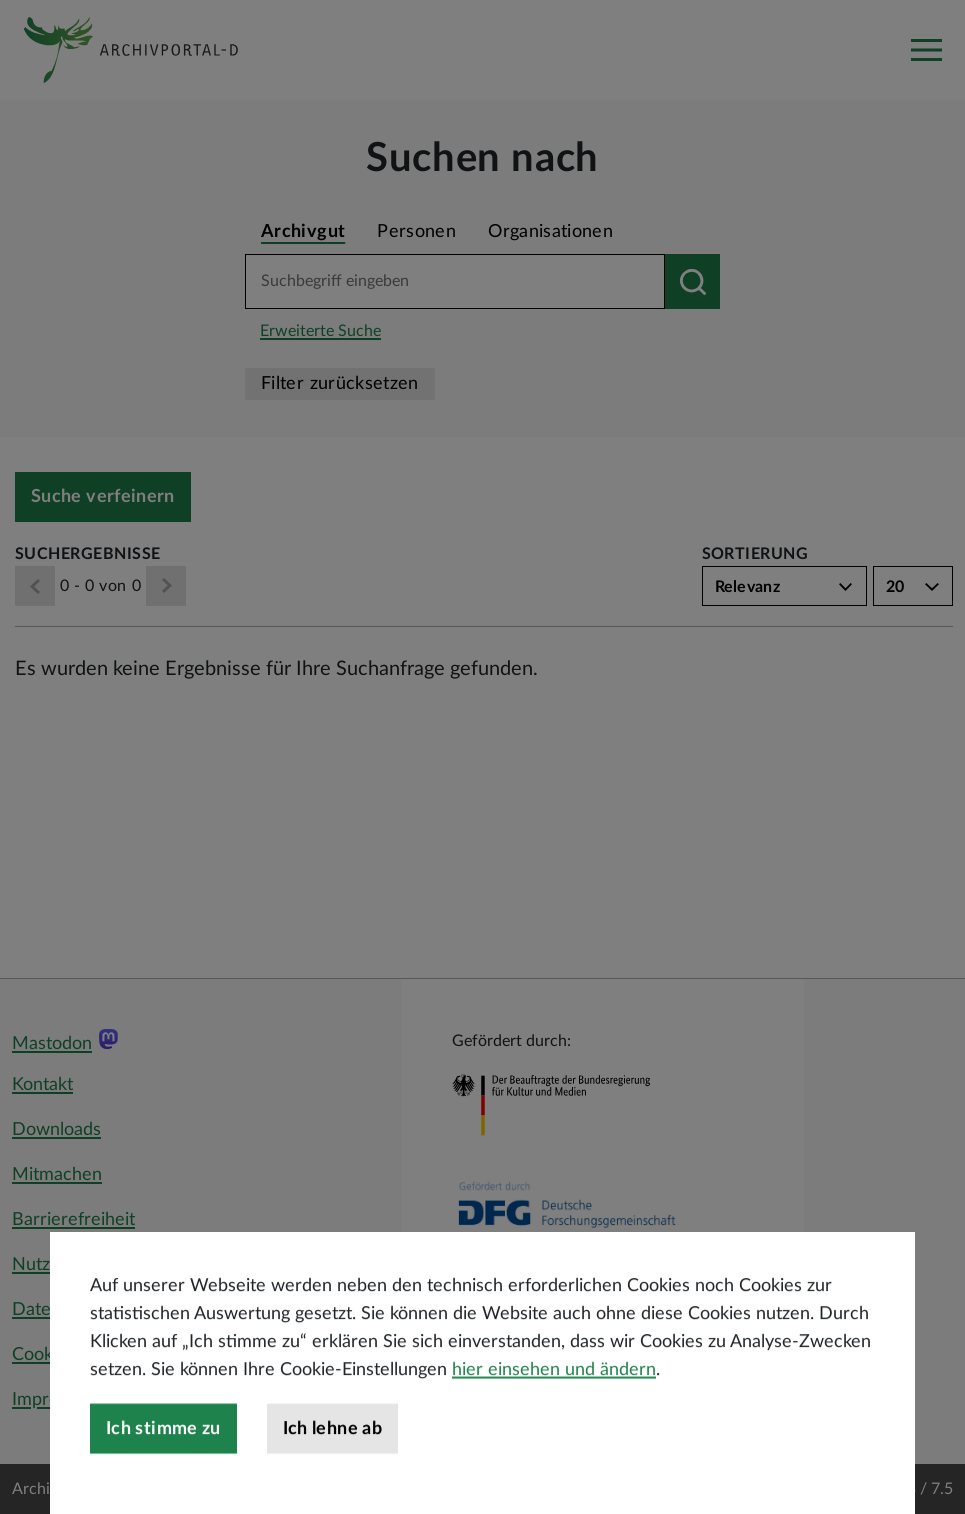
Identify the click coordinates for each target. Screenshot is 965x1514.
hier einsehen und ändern (554, 1442)
